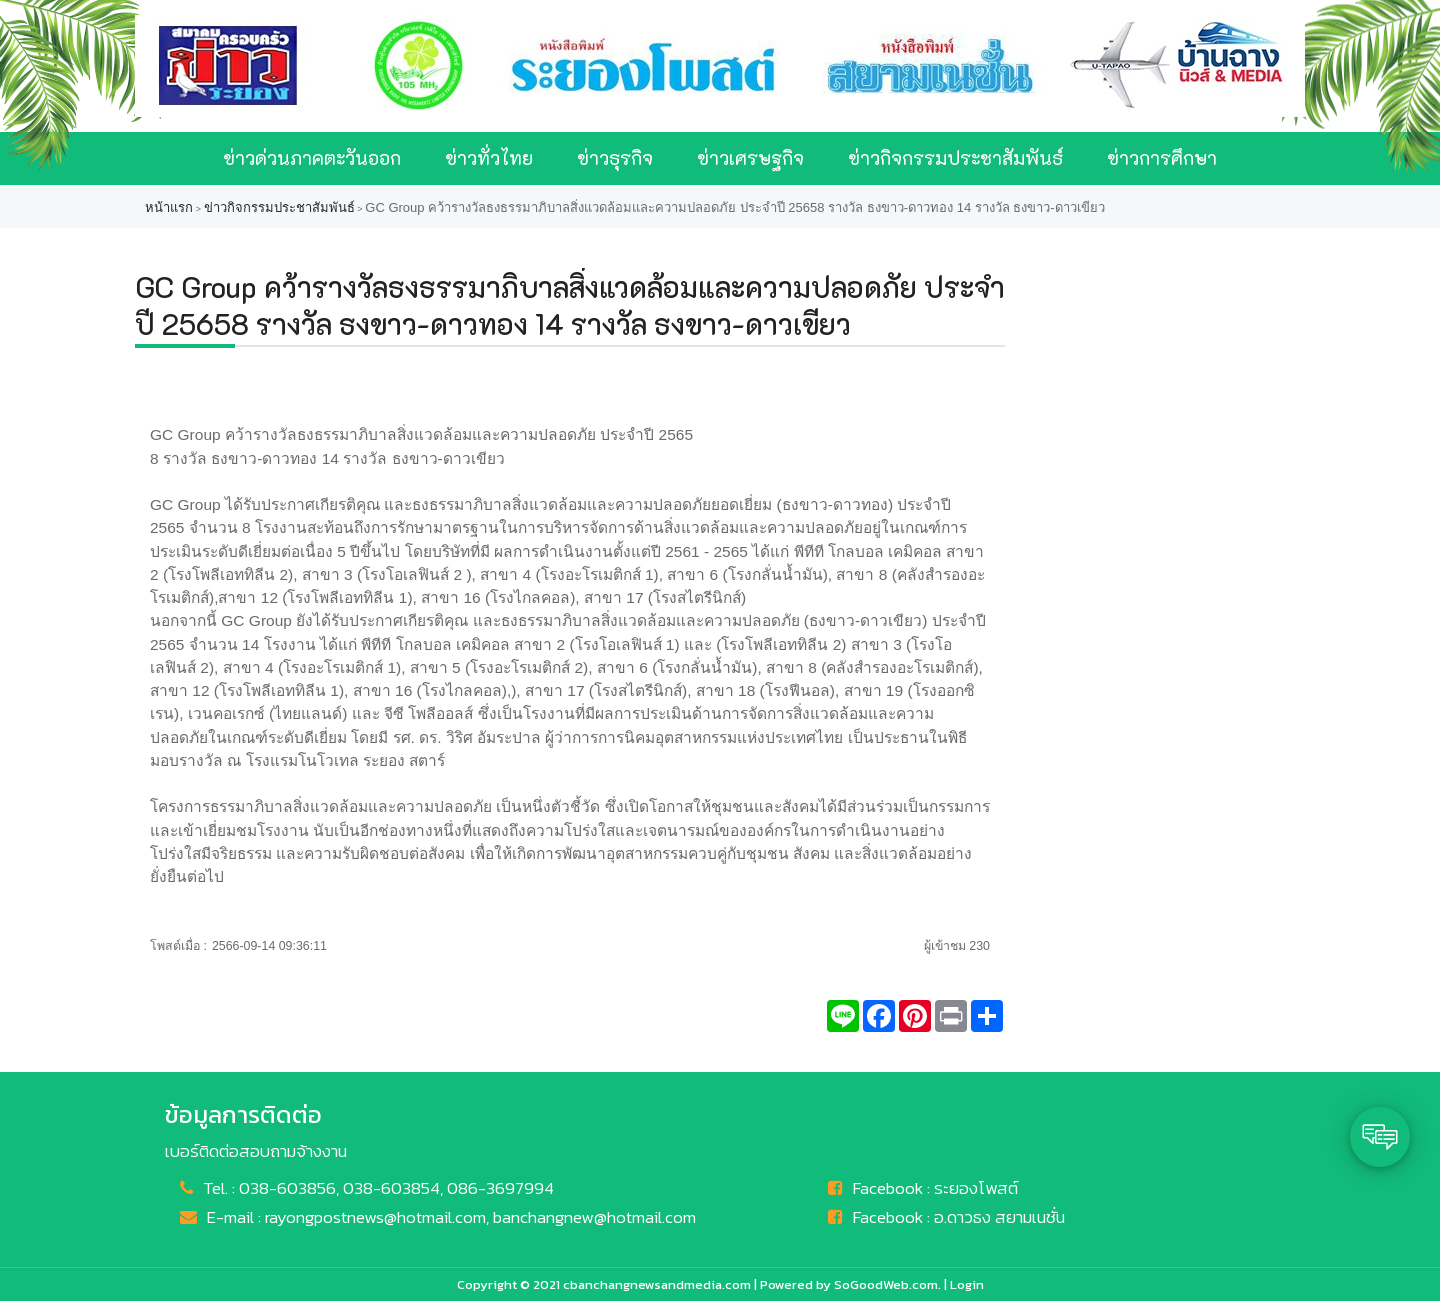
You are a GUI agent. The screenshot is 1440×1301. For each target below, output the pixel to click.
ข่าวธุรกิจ (615, 157)
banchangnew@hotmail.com (594, 1217)
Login (967, 1284)
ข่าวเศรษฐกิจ (750, 157)
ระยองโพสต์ (976, 1188)
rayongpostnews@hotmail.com (375, 1217)
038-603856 (287, 1188)
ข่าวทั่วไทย (489, 157)
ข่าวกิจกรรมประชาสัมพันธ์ (955, 157)
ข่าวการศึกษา (1162, 157)
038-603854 (391, 1188)
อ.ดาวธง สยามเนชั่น (999, 1217)
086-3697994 (500, 1188)
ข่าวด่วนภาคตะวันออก (312, 157)
